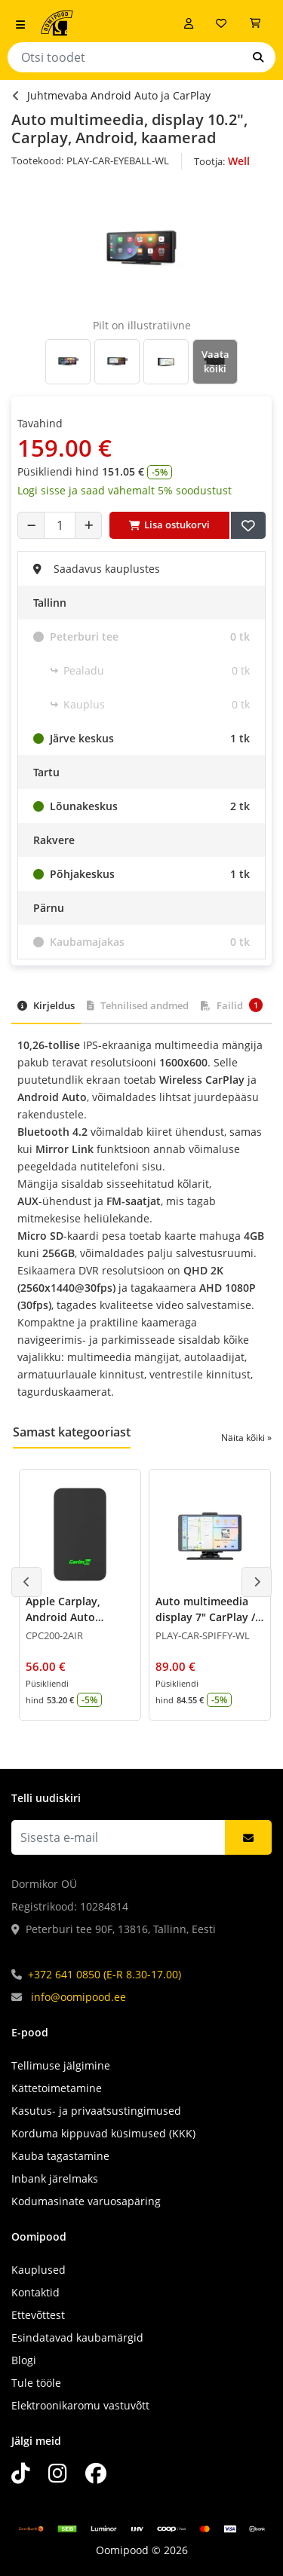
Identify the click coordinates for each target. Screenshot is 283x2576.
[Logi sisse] (189, 23)
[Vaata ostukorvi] (255, 23)
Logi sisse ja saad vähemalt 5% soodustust (124, 490)
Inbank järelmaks (54, 2178)
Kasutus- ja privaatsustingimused (96, 2110)
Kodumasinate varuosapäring (86, 2201)
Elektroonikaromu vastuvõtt (80, 2405)
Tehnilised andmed (138, 1005)
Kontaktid (35, 2292)
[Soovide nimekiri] (221, 23)
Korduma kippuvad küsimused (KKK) (103, 2133)
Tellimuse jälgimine (60, 2065)
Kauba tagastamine (60, 2156)
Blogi (23, 2360)
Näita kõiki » (246, 1437)
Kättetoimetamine (56, 2088)
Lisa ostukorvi (169, 524)
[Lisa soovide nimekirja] (248, 525)
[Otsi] (258, 57)
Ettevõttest (38, 2315)
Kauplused (38, 2269)
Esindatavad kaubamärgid (77, 2337)
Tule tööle (36, 2383)
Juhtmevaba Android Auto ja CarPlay (119, 95)
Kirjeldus (46, 1005)
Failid (232, 1005)
